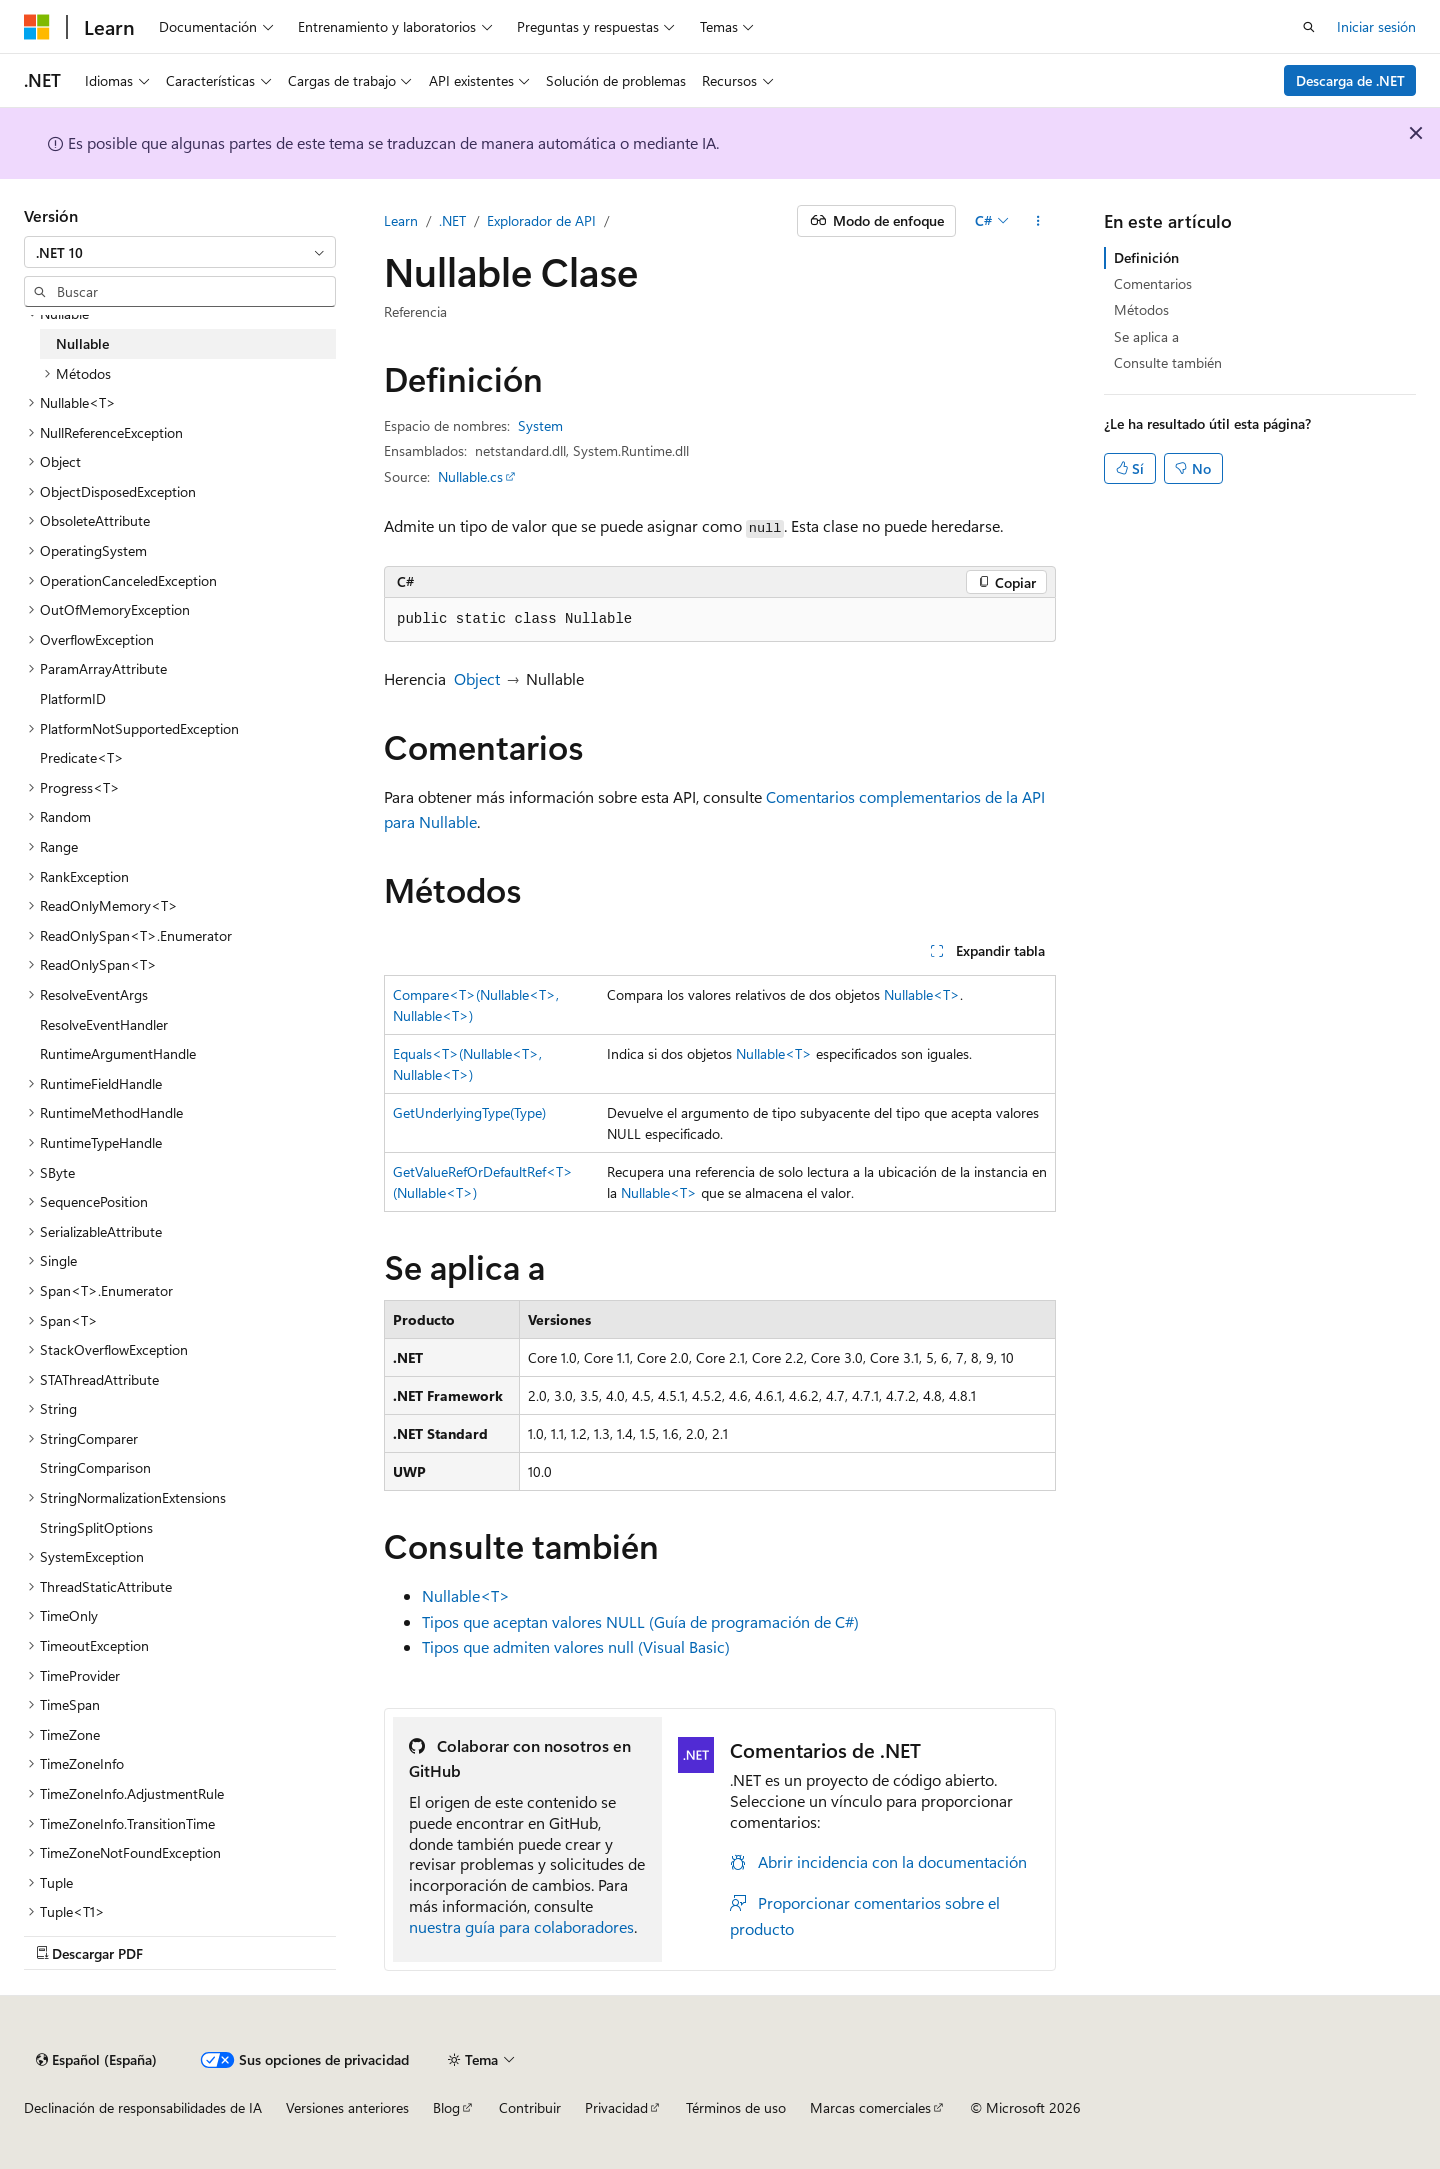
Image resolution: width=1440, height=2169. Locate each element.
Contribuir (530, 2107)
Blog (446, 2107)
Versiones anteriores (347, 2107)
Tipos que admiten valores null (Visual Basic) (576, 1646)
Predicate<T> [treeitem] (82, 757)
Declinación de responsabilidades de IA (143, 2107)
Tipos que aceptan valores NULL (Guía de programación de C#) (640, 1621)
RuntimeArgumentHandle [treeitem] (118, 1053)
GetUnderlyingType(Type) (469, 1112)
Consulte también (1168, 362)
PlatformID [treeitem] (73, 698)
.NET (452, 220)
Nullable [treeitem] (82, 343)
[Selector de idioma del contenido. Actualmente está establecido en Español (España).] (96, 2060)
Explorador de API (541, 220)
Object (477, 678)
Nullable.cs (470, 476)
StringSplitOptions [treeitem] (96, 1527)
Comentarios (1153, 283)
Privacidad (616, 2107)
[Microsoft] (37, 27)
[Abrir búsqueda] (1309, 27)
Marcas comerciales (870, 2107)
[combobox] (180, 252)
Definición (1146, 257)
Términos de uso (736, 2107)
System (540, 425)
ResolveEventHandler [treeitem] (104, 1024)
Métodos (1141, 309)
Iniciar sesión (1376, 26)
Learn (401, 220)
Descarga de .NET (1350, 80)
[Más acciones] (1038, 221)
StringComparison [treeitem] (95, 1467)
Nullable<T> (922, 994)
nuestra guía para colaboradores (521, 1926)
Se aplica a (1146, 336)
